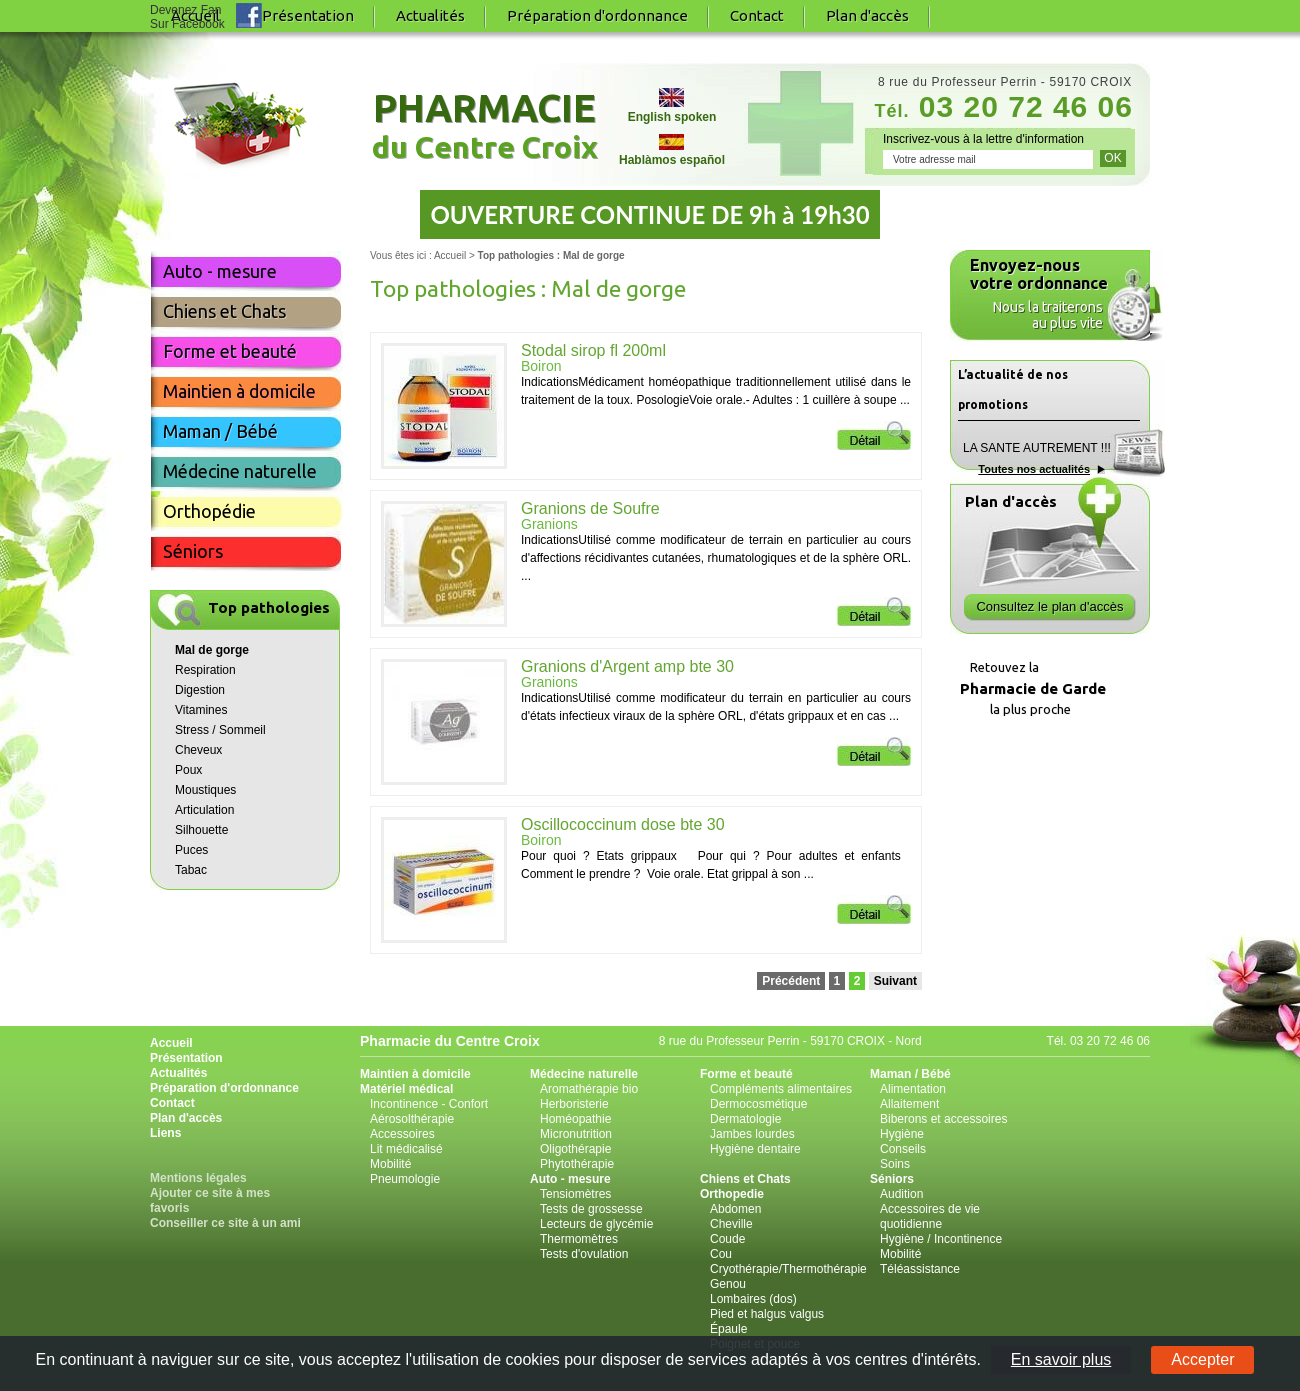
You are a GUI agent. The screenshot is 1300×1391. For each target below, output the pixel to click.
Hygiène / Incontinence (941, 1239)
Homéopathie (575, 1119)
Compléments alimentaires (781, 1089)
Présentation (308, 15)
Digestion (200, 690)
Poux (188, 770)
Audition (901, 1194)
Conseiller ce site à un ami (225, 1223)
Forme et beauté (230, 351)
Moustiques (205, 790)
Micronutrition (576, 1134)
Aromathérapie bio (589, 1089)
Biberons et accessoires (943, 1119)
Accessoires (402, 1134)
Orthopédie (209, 511)
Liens (165, 1133)
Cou (721, 1254)
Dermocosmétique (758, 1104)
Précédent (791, 981)
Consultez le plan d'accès (1049, 606)
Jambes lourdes (752, 1134)
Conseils (903, 1149)
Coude (727, 1239)
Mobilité (390, 1164)
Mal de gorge (212, 650)
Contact (757, 15)
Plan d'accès (867, 15)
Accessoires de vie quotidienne (930, 1216)
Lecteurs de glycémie (596, 1224)
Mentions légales (198, 1178)
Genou (728, 1284)
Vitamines (201, 710)
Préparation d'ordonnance (597, 15)
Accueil (450, 255)
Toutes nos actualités (1034, 469)
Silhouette (201, 830)
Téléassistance (920, 1269)
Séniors (193, 551)
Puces (191, 850)
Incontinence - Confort (429, 1104)
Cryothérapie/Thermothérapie (788, 1269)
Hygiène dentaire (755, 1149)
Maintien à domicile (239, 391)
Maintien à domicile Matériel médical (415, 1081)
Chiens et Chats (224, 311)
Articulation (204, 810)
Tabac (191, 870)
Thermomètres (579, 1239)
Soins (895, 1164)
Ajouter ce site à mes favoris (210, 1200)
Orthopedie (732, 1194)
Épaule (728, 1329)
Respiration (205, 670)
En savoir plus (1061, 1359)
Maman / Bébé (220, 431)
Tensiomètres (575, 1194)
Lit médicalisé (406, 1149)
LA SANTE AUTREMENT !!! (1037, 448)
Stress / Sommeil (220, 730)
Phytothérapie (577, 1164)
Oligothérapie (575, 1149)
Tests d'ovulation (584, 1254)
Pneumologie (405, 1179)
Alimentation (913, 1089)
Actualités (430, 15)
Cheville (731, 1224)
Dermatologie (745, 1119)
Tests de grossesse (591, 1209)
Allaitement (909, 1104)
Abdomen (735, 1209)
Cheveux (198, 750)
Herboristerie (574, 1104)
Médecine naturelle (240, 471)
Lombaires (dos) (753, 1299)
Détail (874, 435)
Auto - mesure (220, 271)
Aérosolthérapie (412, 1119)
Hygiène (902, 1134)
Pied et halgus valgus (767, 1314)
